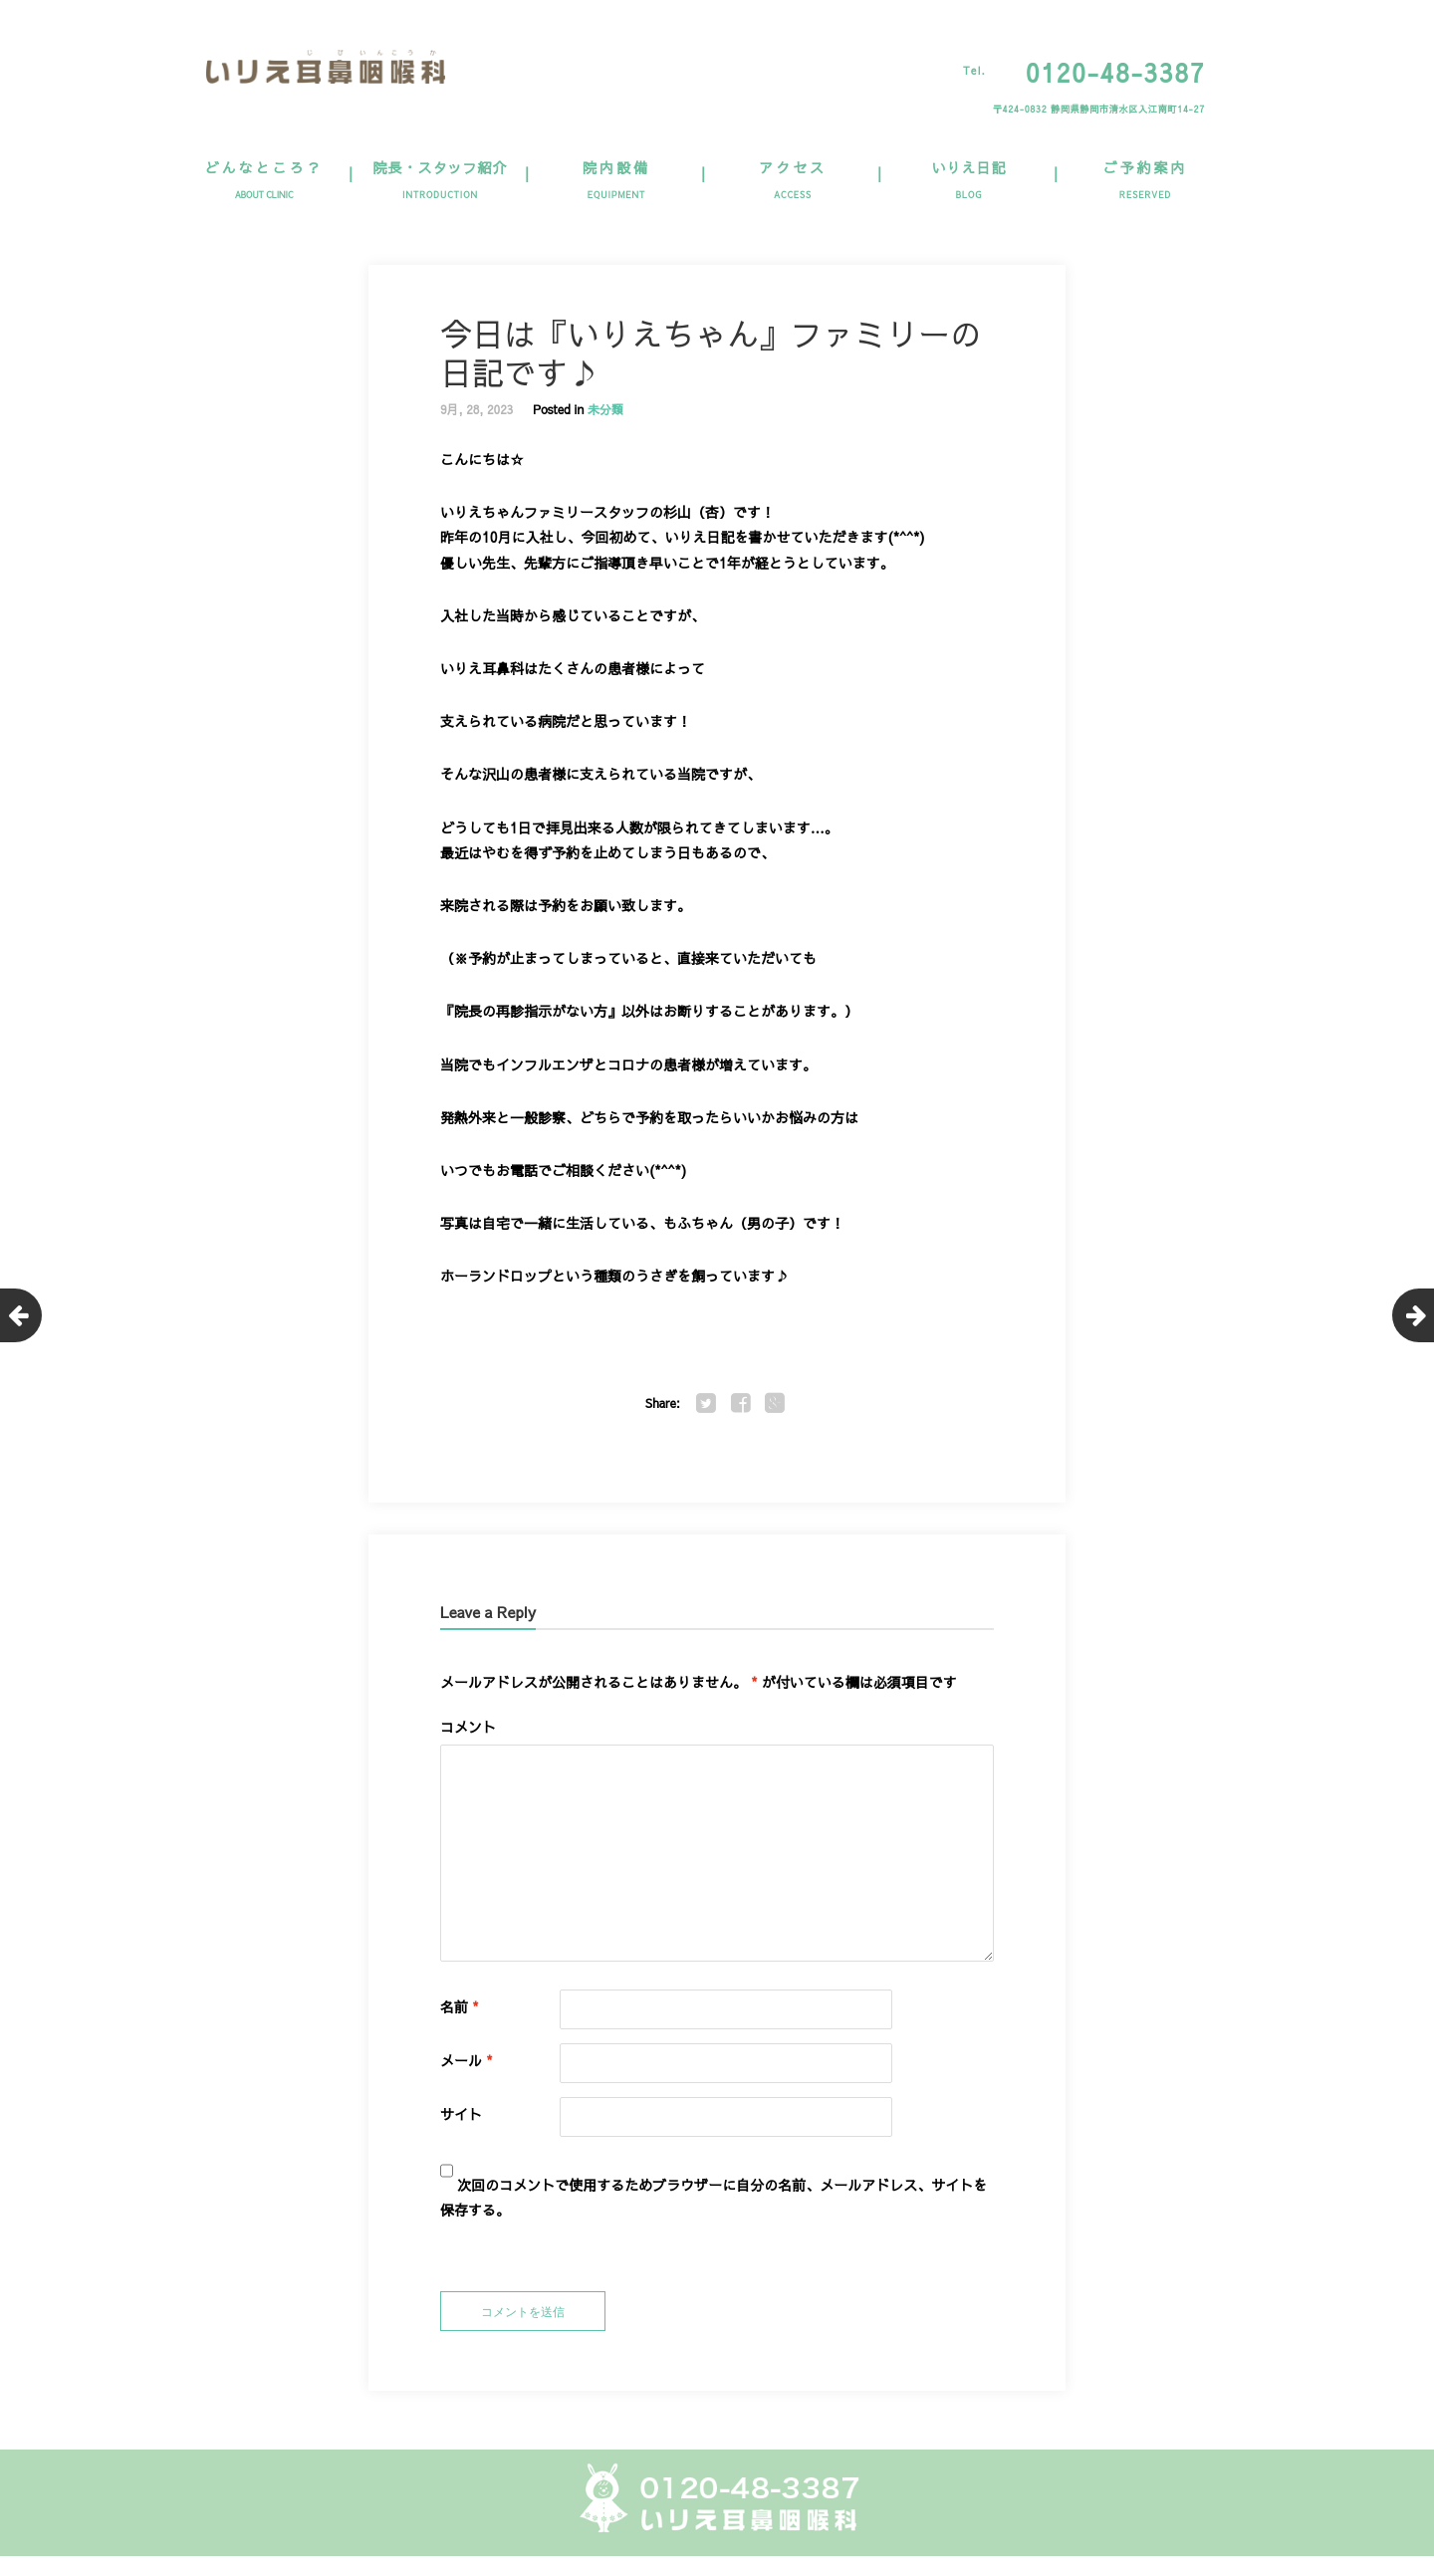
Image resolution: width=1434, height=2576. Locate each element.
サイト (461, 2114)
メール (466, 2060)
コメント (468, 1727)
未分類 (605, 409)
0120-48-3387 (1115, 72)
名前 (459, 2006)
